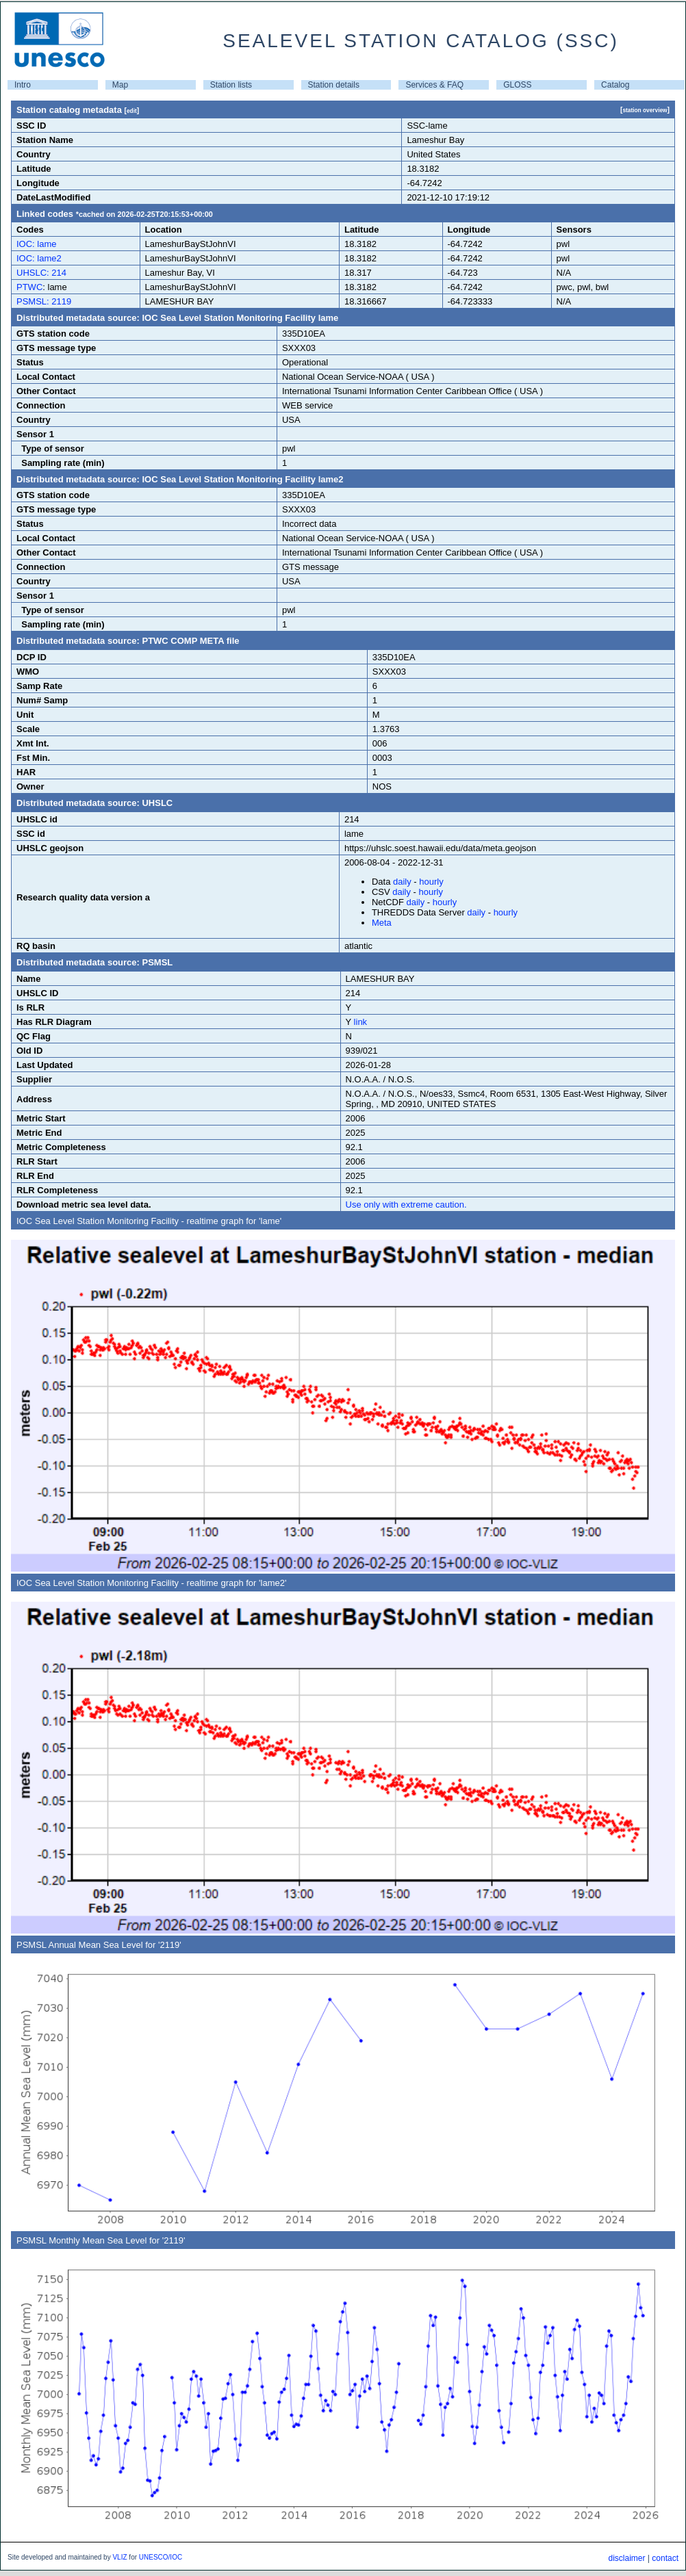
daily (402, 881)
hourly (431, 881)
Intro (22, 85)
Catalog (615, 85)
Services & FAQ (434, 85)
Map (120, 85)
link (361, 1022)
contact (665, 2558)
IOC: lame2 (39, 258)
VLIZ (119, 2557)
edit (132, 110)
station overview (644, 110)
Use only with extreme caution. (406, 1204)
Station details (333, 85)
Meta (382, 923)
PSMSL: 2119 (43, 301)
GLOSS (517, 85)
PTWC (29, 287)
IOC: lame (36, 244)
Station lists (231, 85)
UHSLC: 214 (41, 273)
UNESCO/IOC (160, 2557)
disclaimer (626, 2558)
